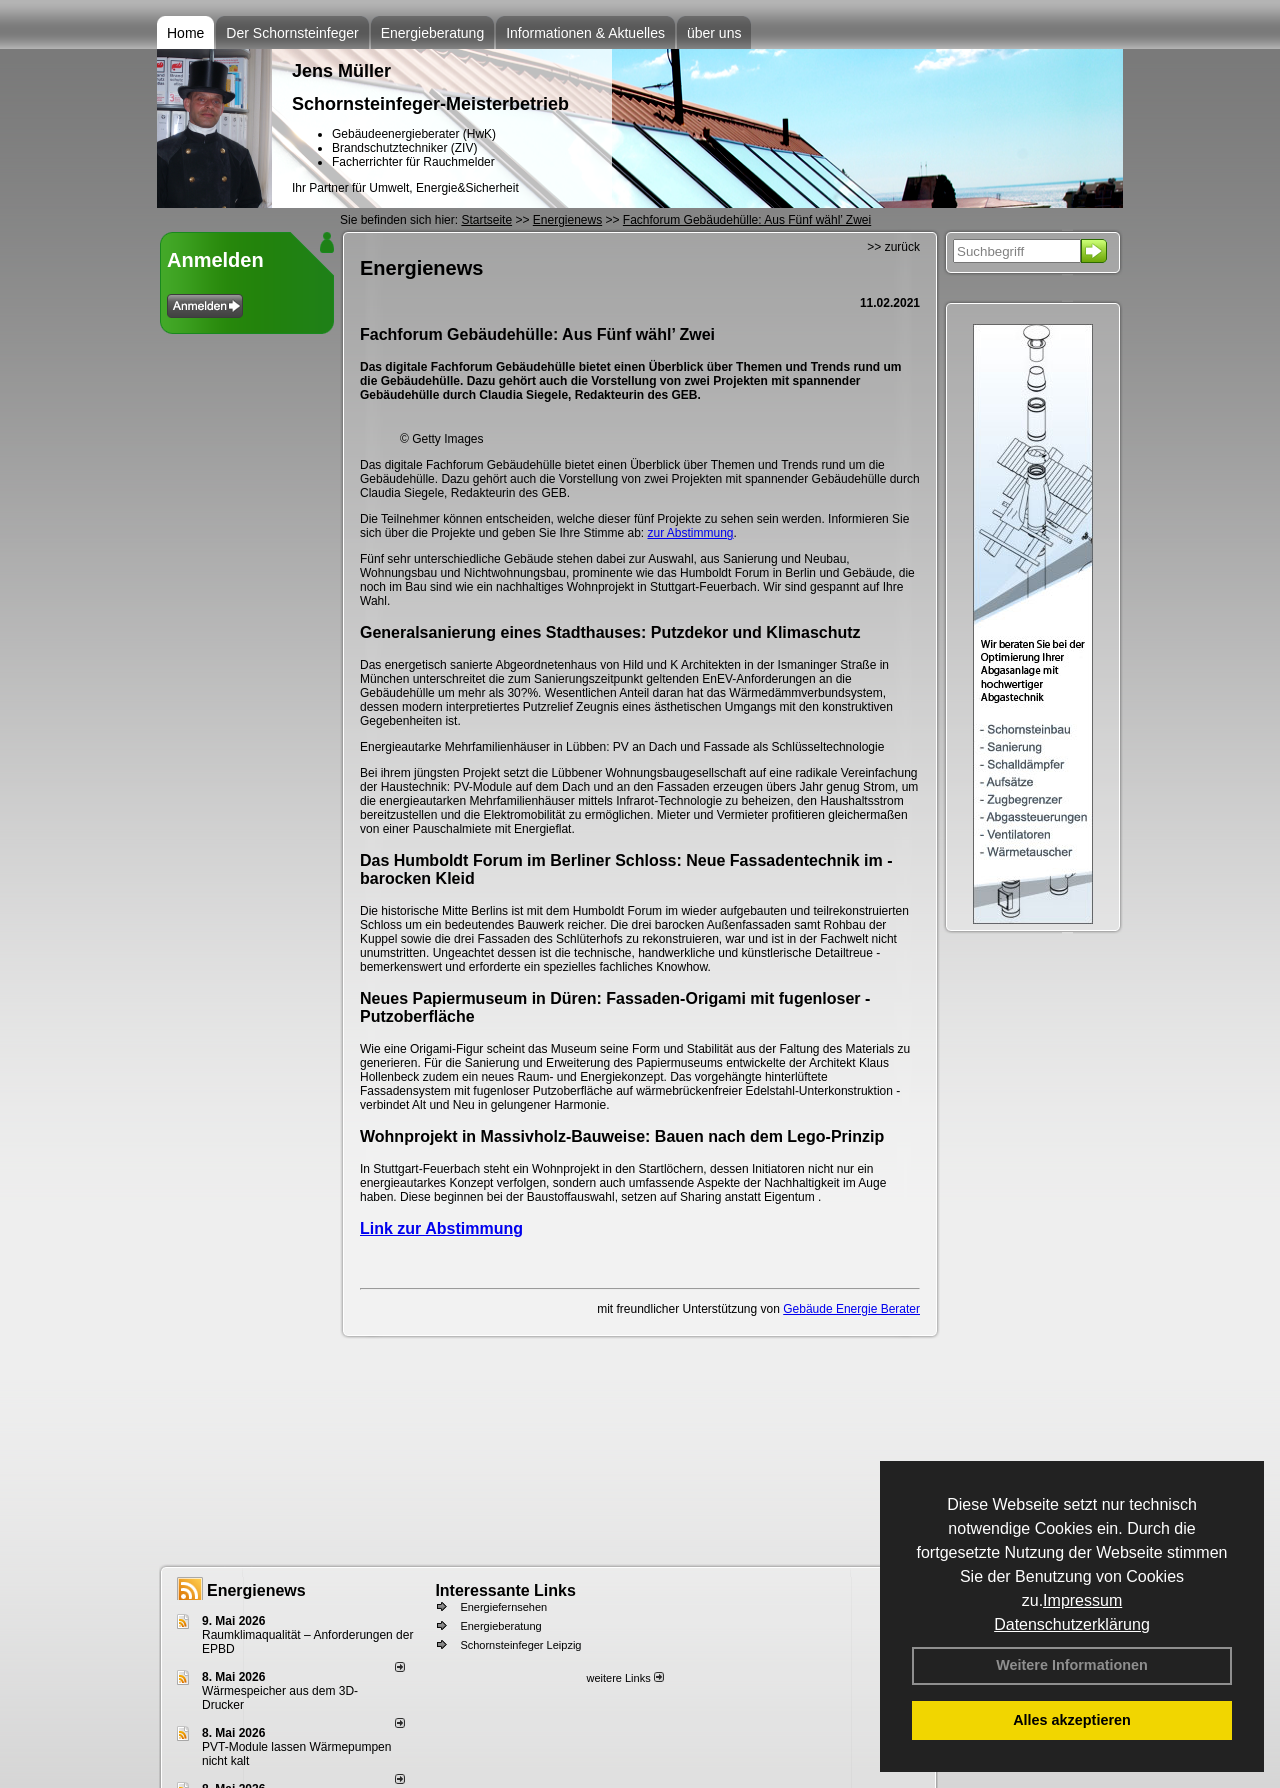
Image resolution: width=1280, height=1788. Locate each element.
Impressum (1082, 1600)
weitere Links (624, 1678)
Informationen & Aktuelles (585, 33)
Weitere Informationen (1072, 1665)
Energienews (256, 1590)
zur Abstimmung (691, 533)
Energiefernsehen (503, 1607)
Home (185, 33)
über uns (714, 33)
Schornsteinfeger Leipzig (520, 1645)
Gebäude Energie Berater (851, 1309)
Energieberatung (433, 33)
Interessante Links (505, 1590)
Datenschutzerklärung (1072, 1624)
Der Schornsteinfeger (292, 33)
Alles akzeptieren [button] (1072, 1720)
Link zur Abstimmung (441, 1228)
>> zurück (893, 247)
